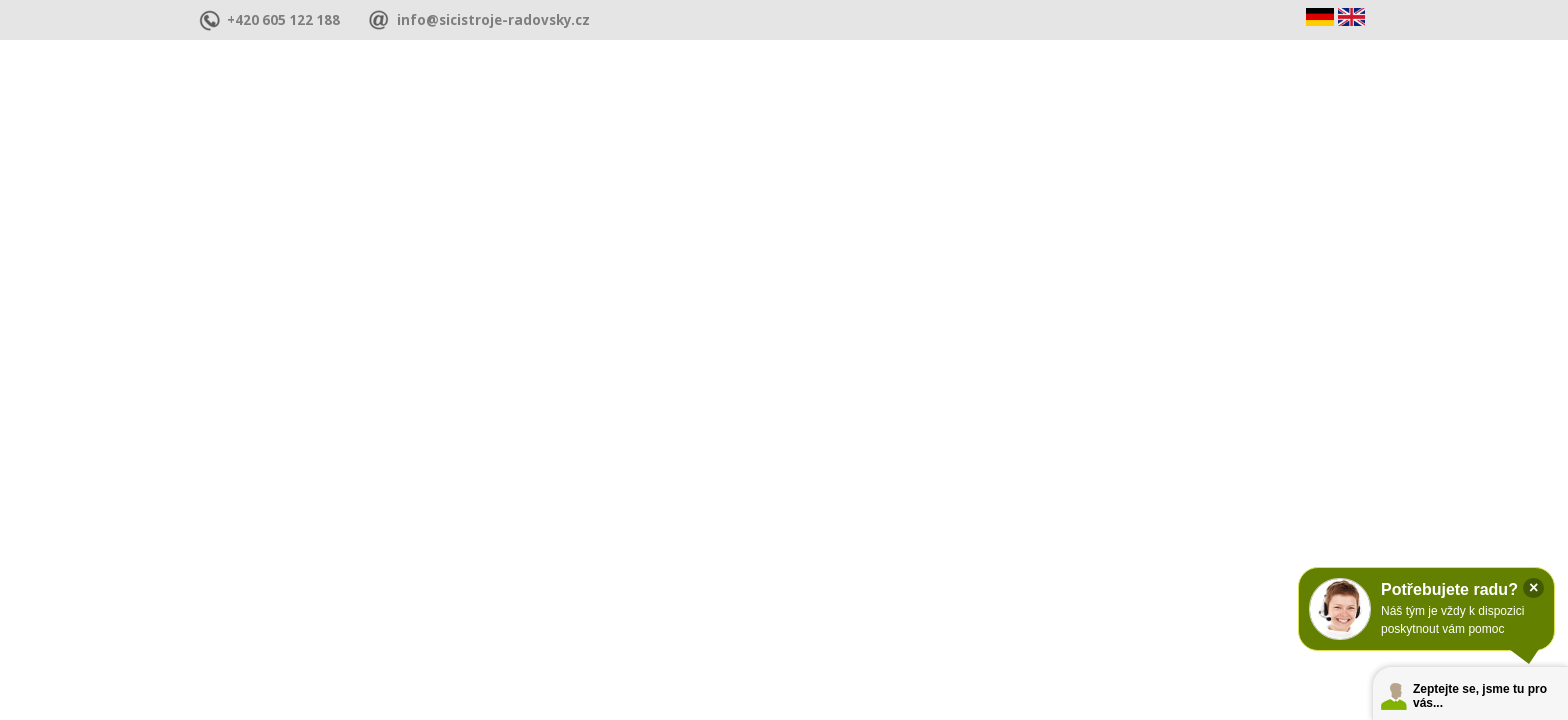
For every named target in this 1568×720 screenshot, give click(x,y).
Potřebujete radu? (1449, 589)
